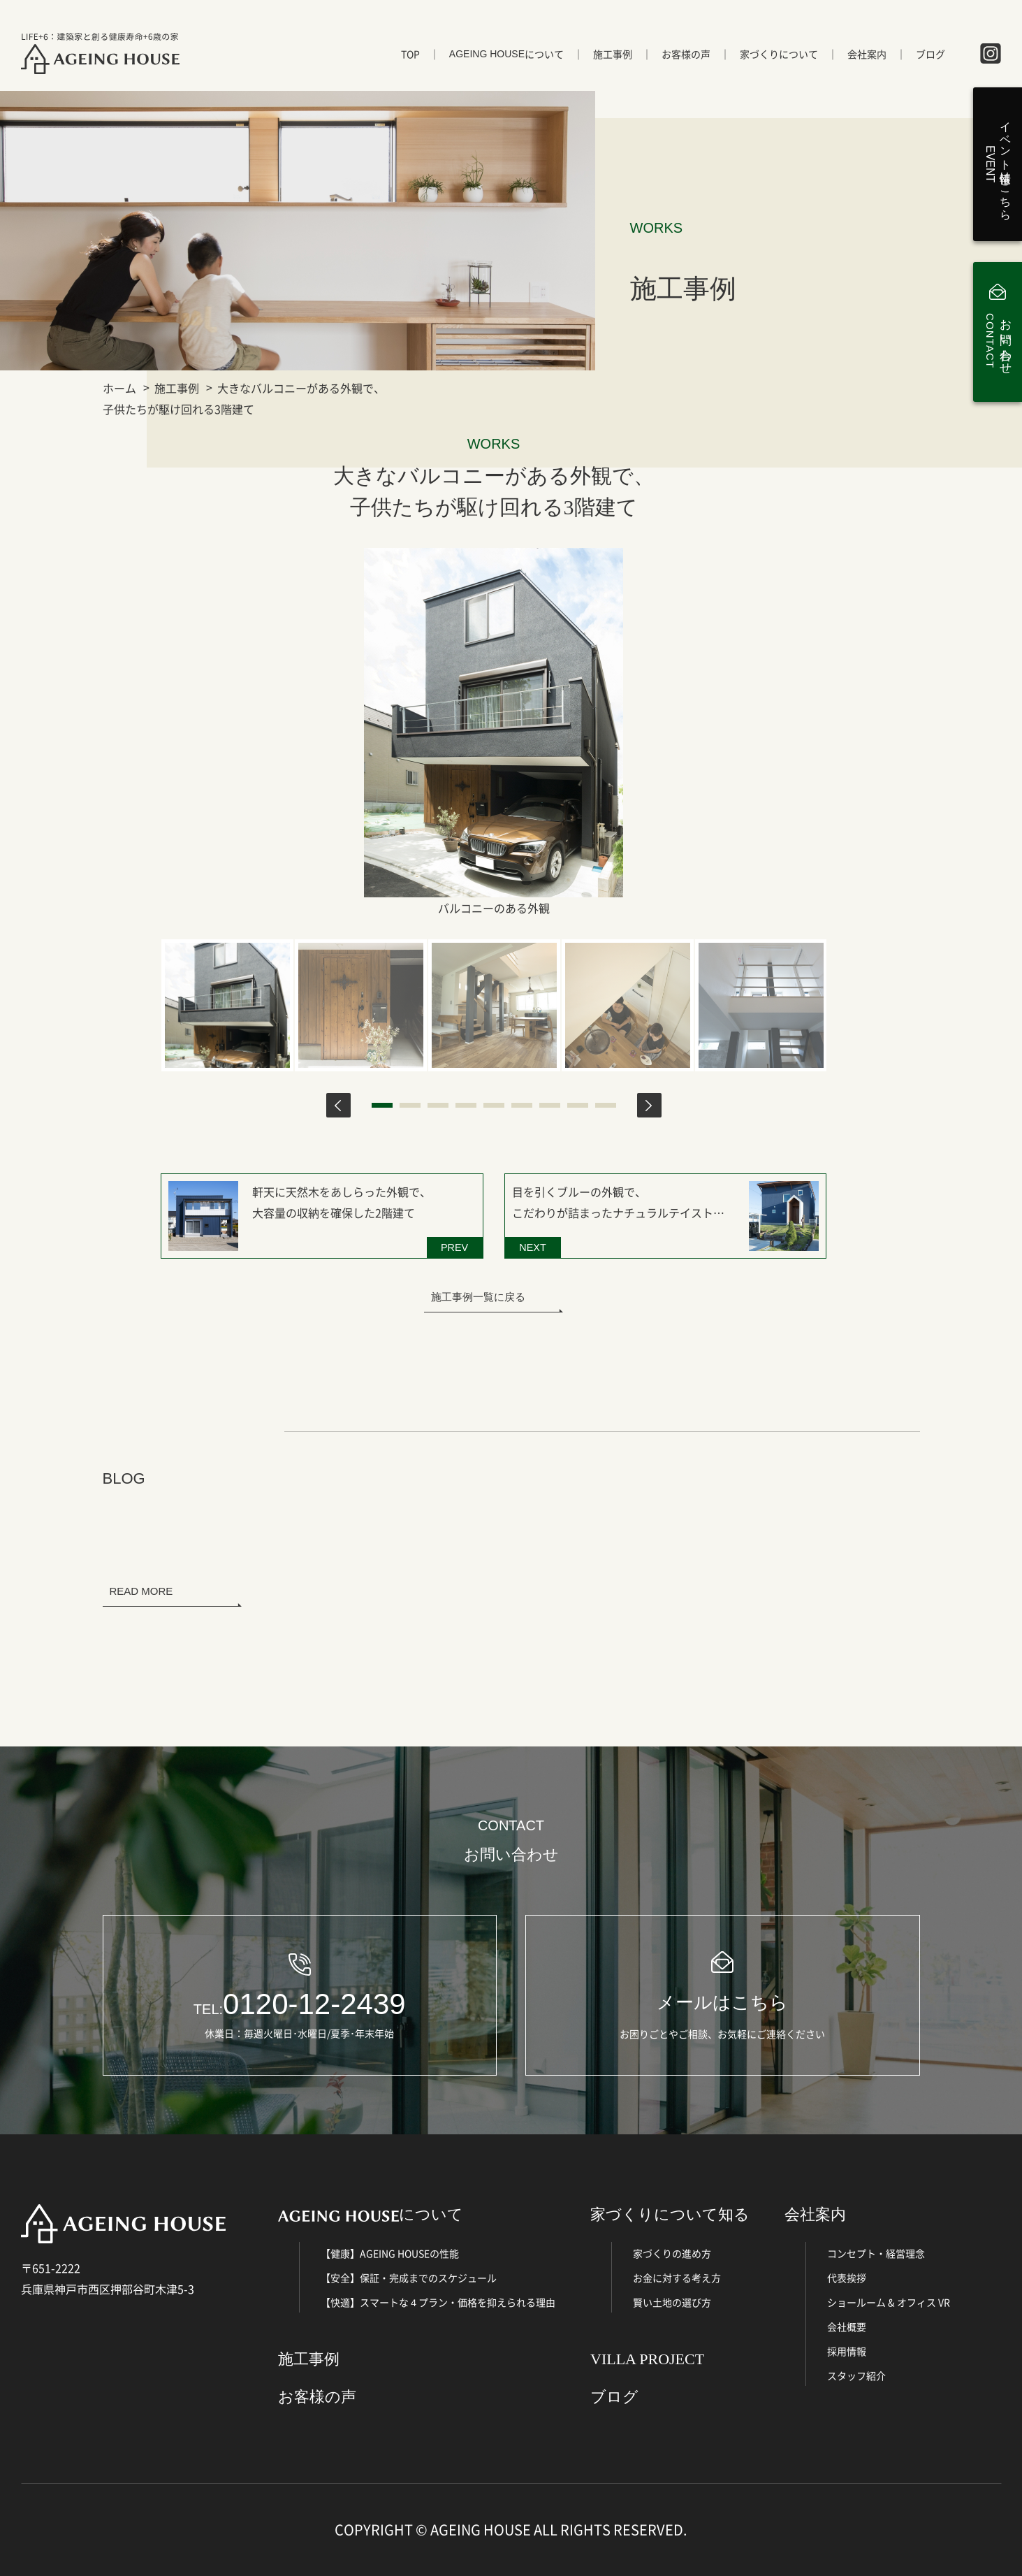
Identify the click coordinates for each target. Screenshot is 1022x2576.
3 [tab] (438, 1105)
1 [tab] (382, 1105)
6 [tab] (521, 1105)
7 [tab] (549, 1105)
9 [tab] (605, 1105)
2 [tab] (410, 1105)
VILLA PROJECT (647, 2359)
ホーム (119, 387)
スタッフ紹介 (856, 2375)
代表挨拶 (846, 2278)
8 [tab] (577, 1105)
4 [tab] (465, 1105)
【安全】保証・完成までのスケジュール (409, 2278)
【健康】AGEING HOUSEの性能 (390, 2253)
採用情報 (846, 2351)
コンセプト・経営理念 (876, 2253)
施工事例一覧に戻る (478, 1297)
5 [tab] (493, 1105)
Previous (338, 1105)
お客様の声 (686, 54)
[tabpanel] (227, 1005)
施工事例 (612, 54)
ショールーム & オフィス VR (888, 2302)
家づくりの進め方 (672, 2253)
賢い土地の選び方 (672, 2302)
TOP (410, 54)
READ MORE (141, 1591)
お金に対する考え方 (677, 2278)
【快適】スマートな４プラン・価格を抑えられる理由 (438, 2302)
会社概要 (846, 2326)
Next (649, 1105)
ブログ (930, 54)
